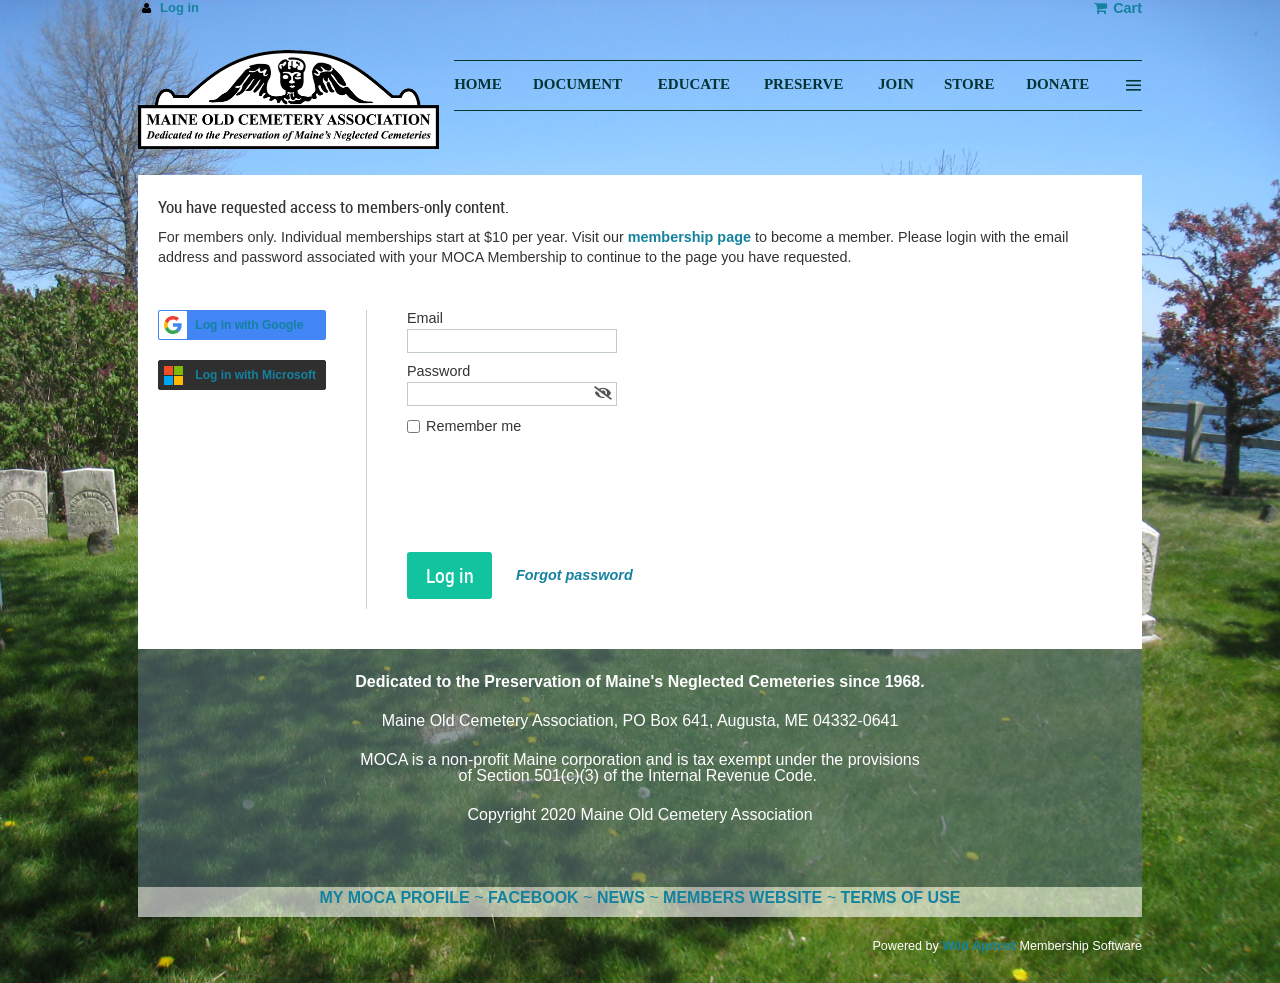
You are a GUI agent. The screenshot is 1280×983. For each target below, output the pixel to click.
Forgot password (574, 575)
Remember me (473, 426)
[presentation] (559, 503)
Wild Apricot (979, 946)
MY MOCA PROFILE (395, 897)
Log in (179, 7)
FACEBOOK (533, 897)
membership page (689, 237)
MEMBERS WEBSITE (742, 897)
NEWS (621, 897)
